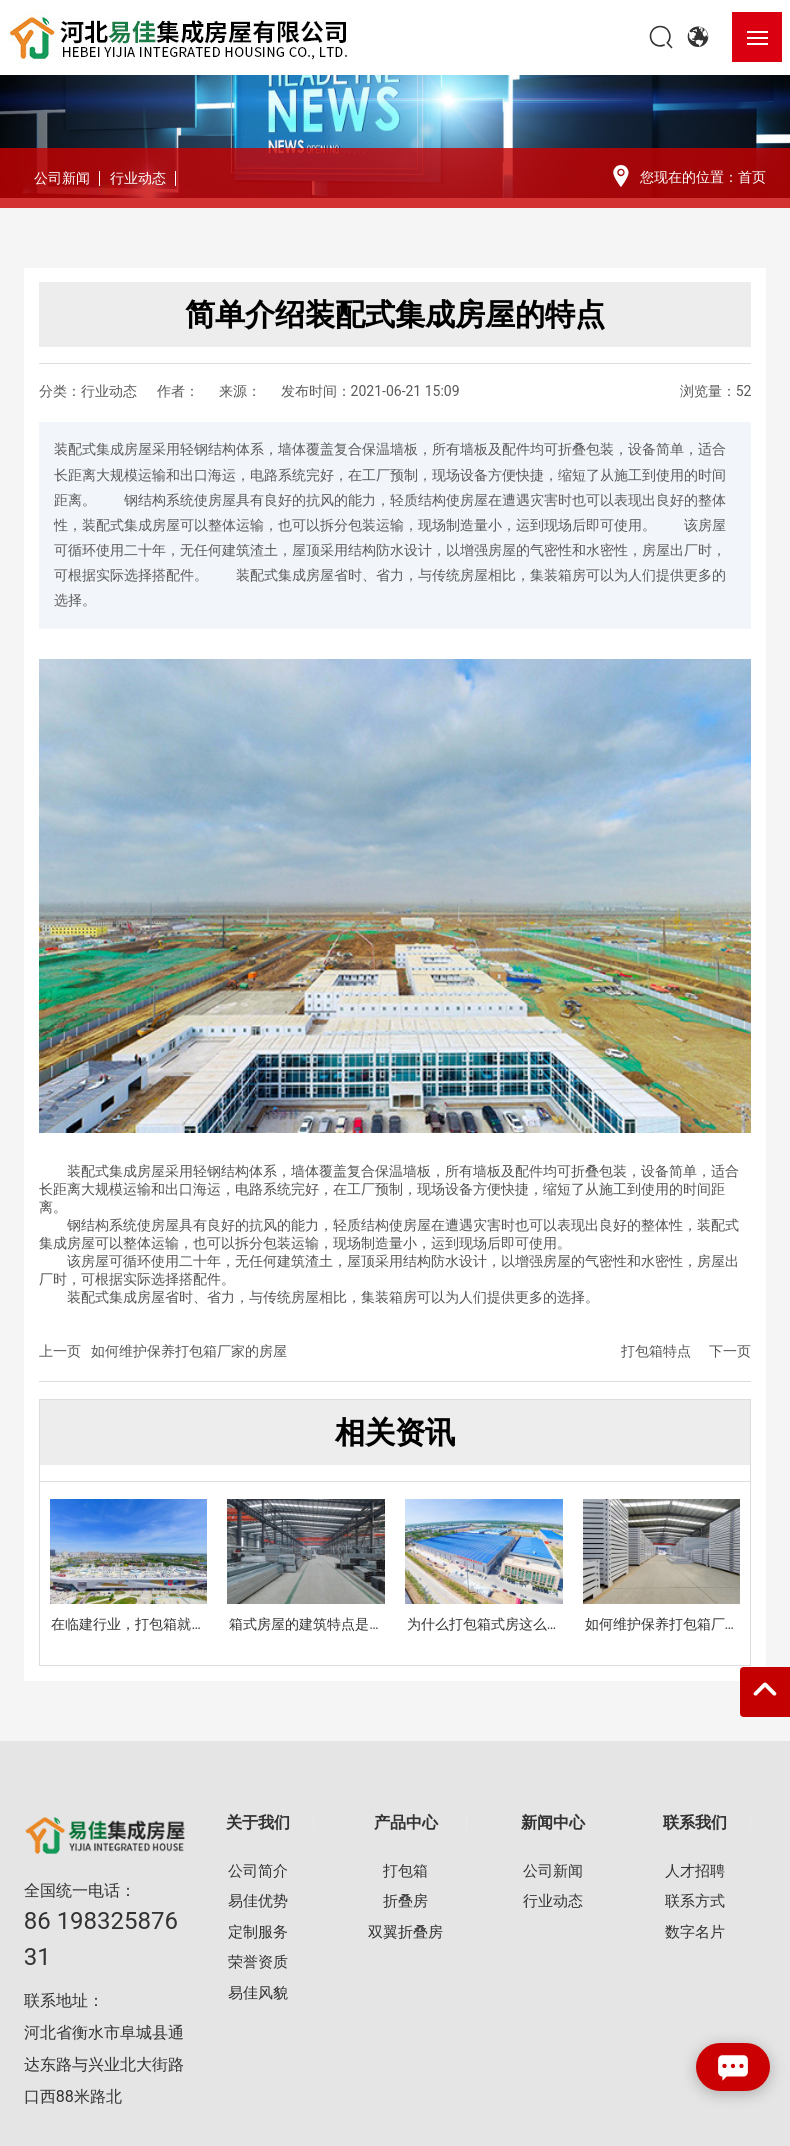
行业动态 (138, 178)
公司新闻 (62, 178)
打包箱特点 (656, 1351)
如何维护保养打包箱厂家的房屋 (189, 1351)
